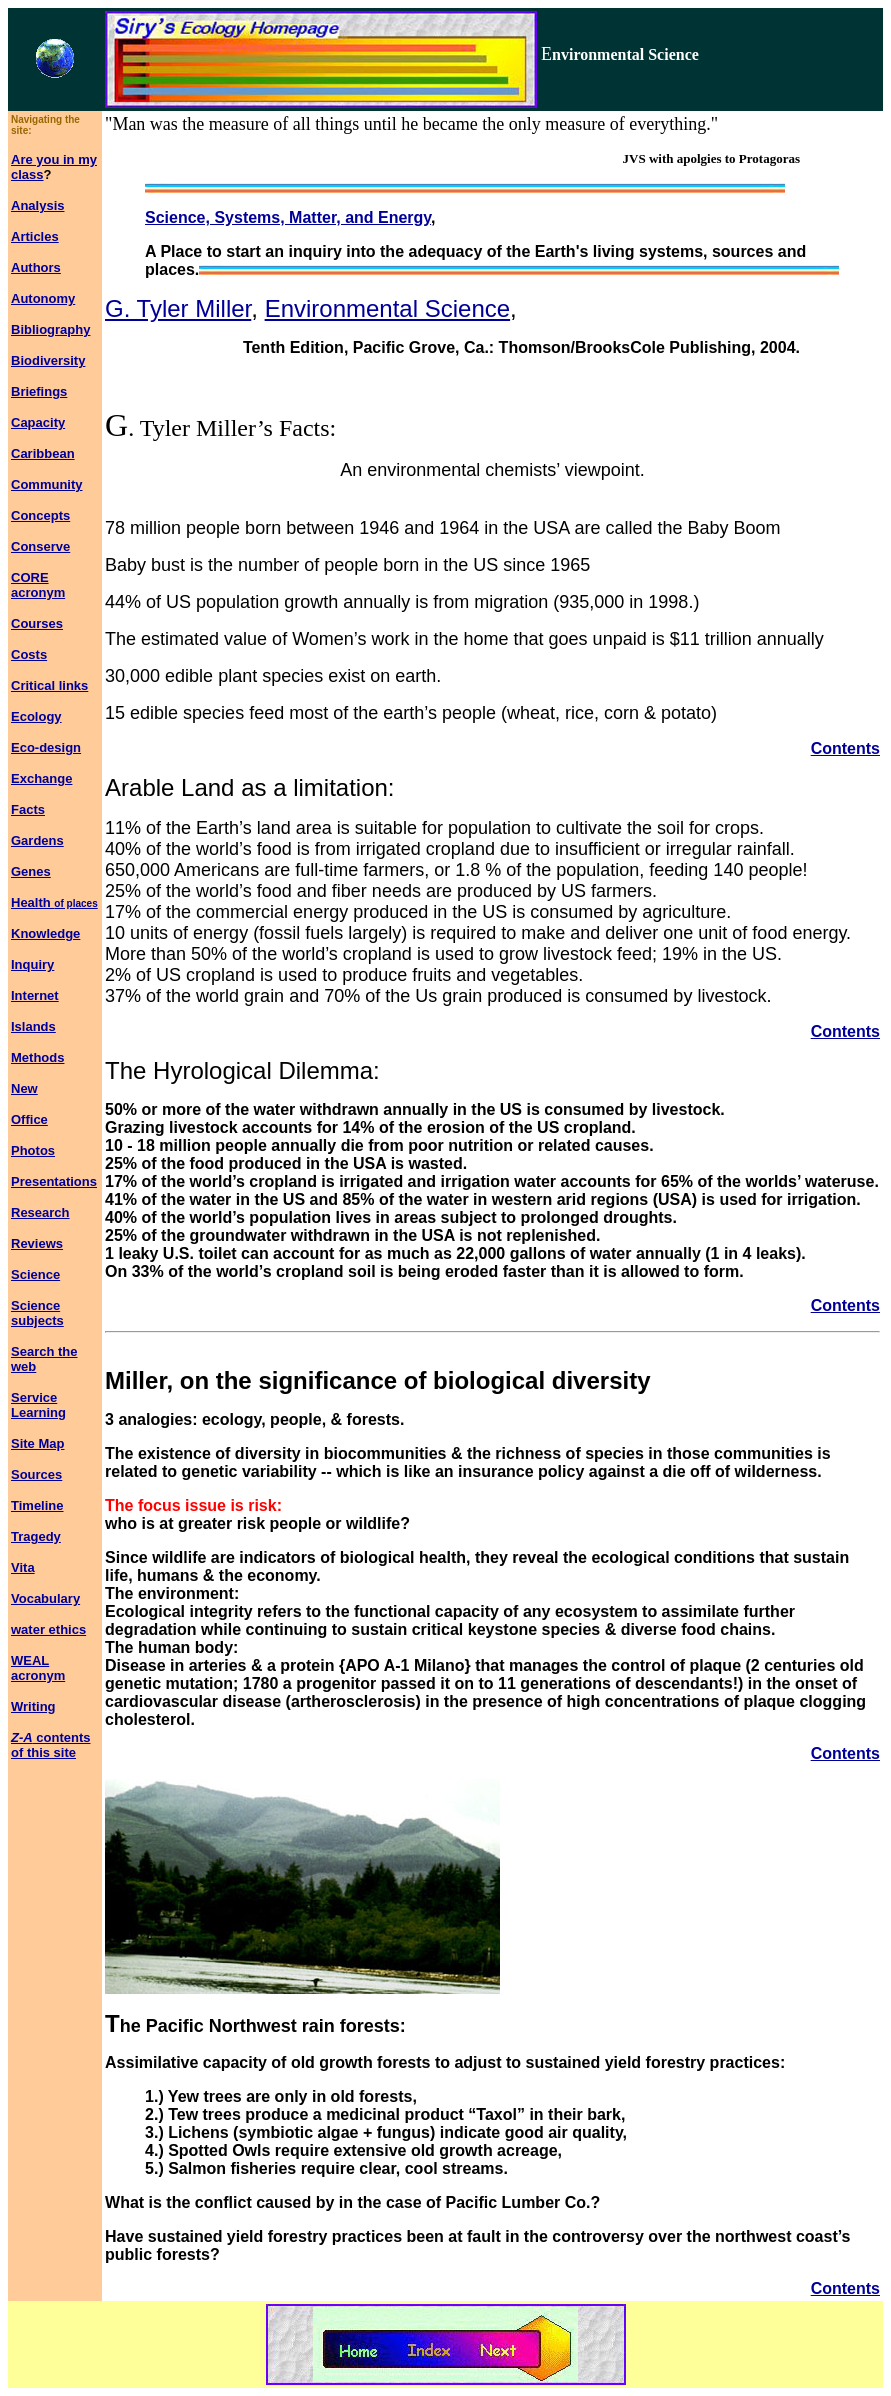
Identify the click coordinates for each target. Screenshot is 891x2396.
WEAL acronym (38, 1668)
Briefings (39, 391)
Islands (33, 1026)
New (24, 1088)
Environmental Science (387, 308)
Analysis (37, 205)
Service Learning (38, 1405)
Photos (33, 1150)
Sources (36, 1474)
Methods (37, 1057)
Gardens (37, 840)
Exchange (41, 778)
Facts (28, 809)
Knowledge (45, 933)
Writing (33, 1706)
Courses (37, 623)
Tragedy (36, 1536)
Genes (31, 871)
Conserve (40, 546)
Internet (35, 995)
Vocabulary (45, 1598)
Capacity (38, 422)
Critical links (49, 685)
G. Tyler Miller (178, 308)
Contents (845, 748)
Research (40, 1212)
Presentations (54, 1181)
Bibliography (50, 329)
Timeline (37, 1505)
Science (35, 1274)
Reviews (37, 1243)
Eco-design (46, 747)
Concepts (40, 515)
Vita (23, 1567)
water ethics (48, 1629)
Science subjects (37, 1313)
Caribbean (43, 453)
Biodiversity (48, 360)
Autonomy (43, 298)
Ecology (36, 716)
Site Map (37, 1443)
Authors (36, 267)
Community (47, 484)
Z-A (22, 1737)
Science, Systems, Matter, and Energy (288, 217)
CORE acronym (38, 585)
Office (29, 1119)
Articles (35, 236)
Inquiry (32, 964)
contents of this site (50, 1745)
